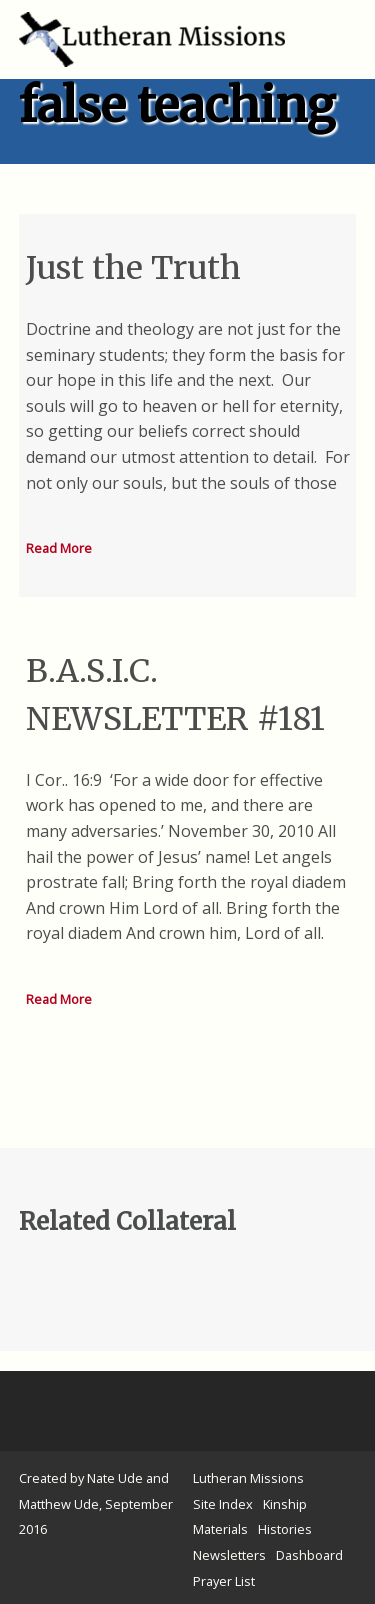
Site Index (223, 1504)
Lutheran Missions (248, 1478)
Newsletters (229, 1555)
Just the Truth (133, 268)
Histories (285, 1529)
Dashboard (309, 1555)
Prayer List (224, 1581)
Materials (220, 1529)
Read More (59, 548)
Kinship (285, 1504)
